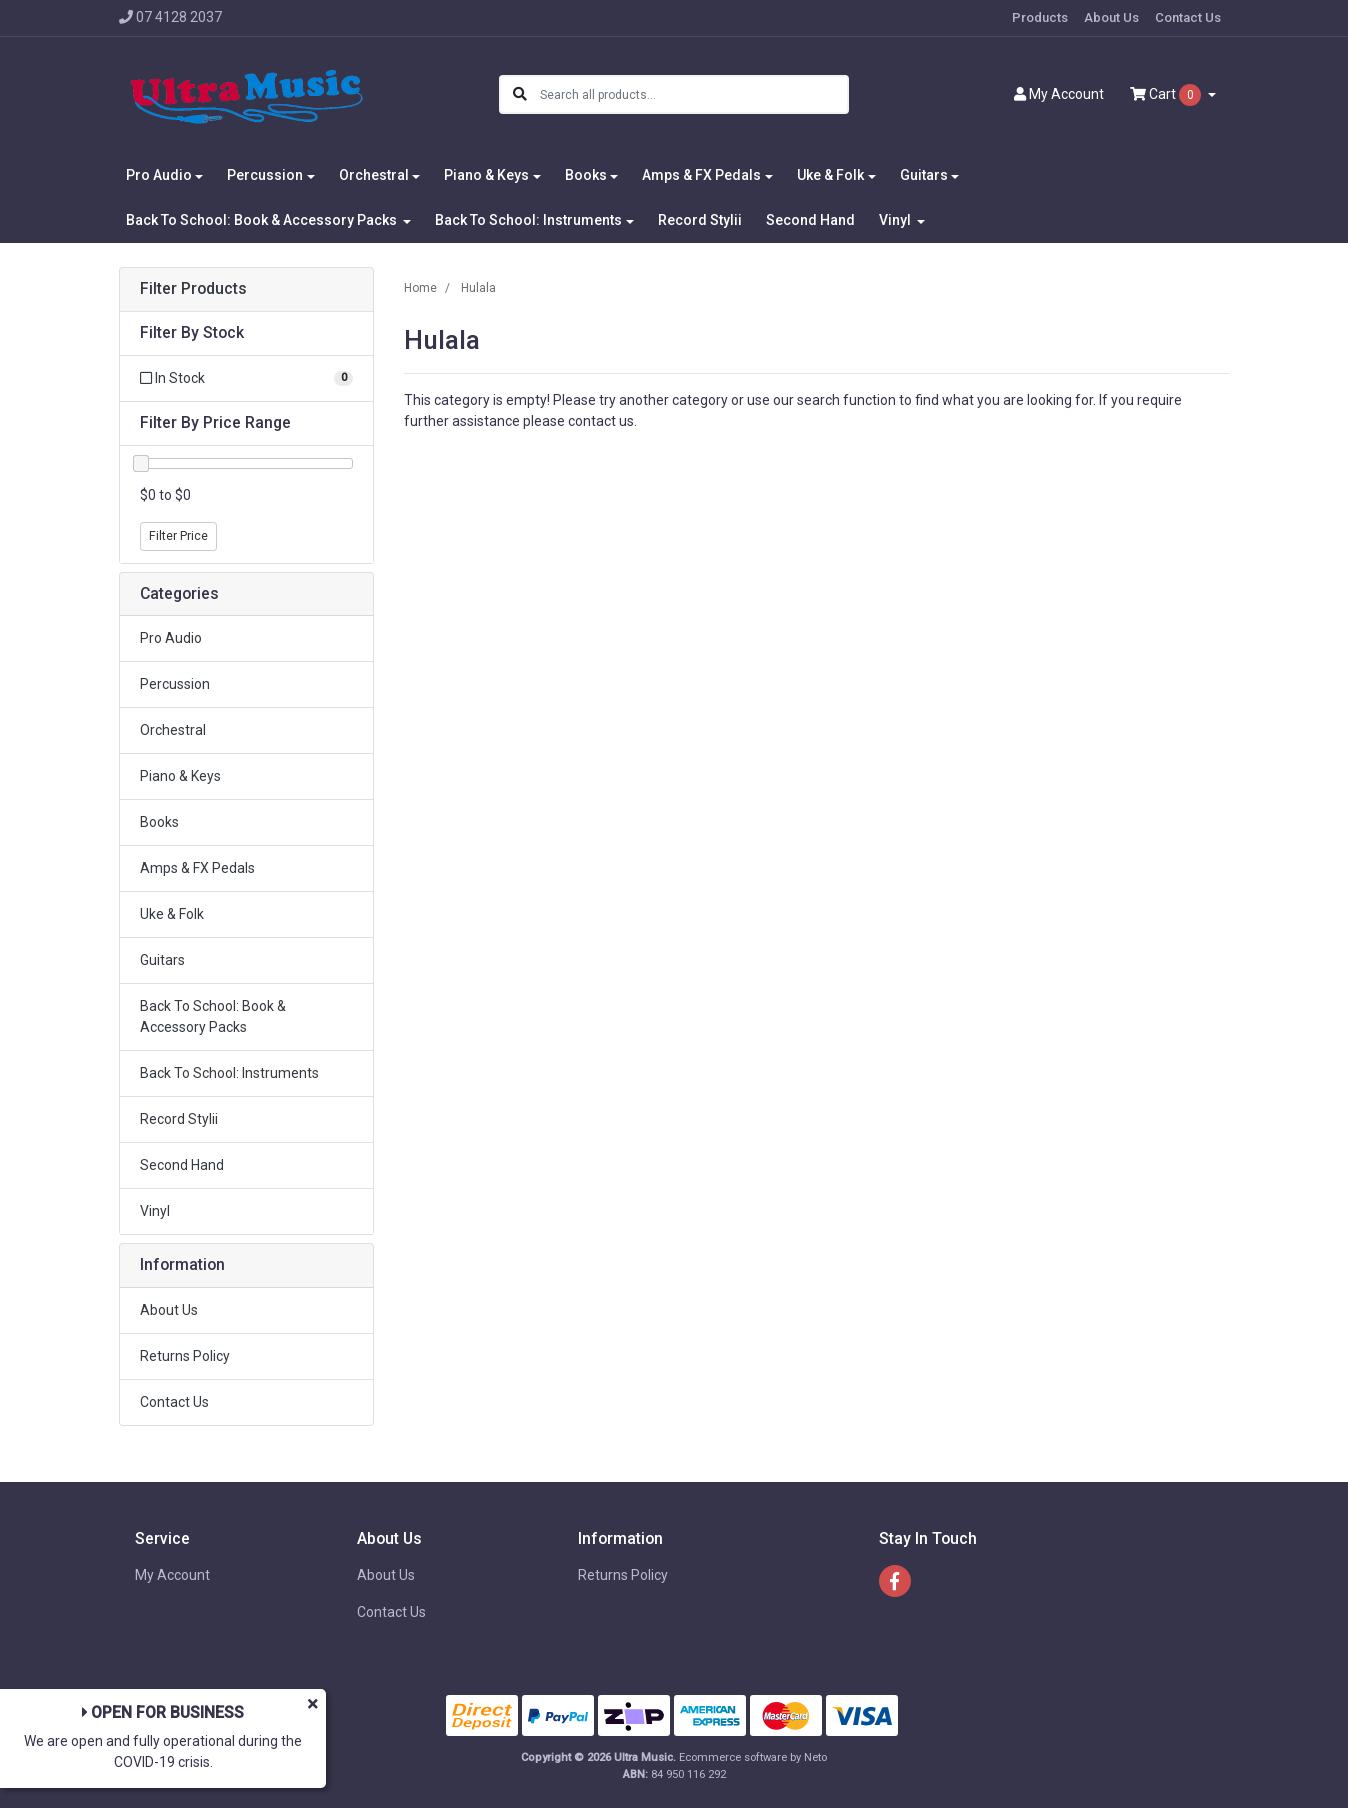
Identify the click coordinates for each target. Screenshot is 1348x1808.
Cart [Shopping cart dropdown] (1167, 95)
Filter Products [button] (193, 289)
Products (1040, 17)
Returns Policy (185, 1356)
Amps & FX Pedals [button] (701, 175)
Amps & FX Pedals (197, 868)
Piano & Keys (180, 776)
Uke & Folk (172, 914)
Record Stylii (700, 220)
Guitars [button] (924, 175)
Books (159, 822)
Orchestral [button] (374, 175)
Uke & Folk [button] (830, 175)
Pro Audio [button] (159, 175)
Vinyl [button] (896, 220)
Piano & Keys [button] (486, 175)
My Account (172, 1575)
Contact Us (1188, 17)
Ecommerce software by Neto (753, 1757)
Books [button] (586, 175)
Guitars (162, 960)
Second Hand (810, 220)
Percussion (175, 684)
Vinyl (155, 1211)
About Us (1111, 17)
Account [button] (1059, 94)
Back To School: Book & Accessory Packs (213, 1016)
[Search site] (520, 94)
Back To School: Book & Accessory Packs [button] (263, 220)
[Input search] (693, 94)
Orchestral (173, 730)
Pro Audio (171, 638)
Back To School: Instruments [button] (528, 220)
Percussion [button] (265, 175)
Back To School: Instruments (229, 1073)
